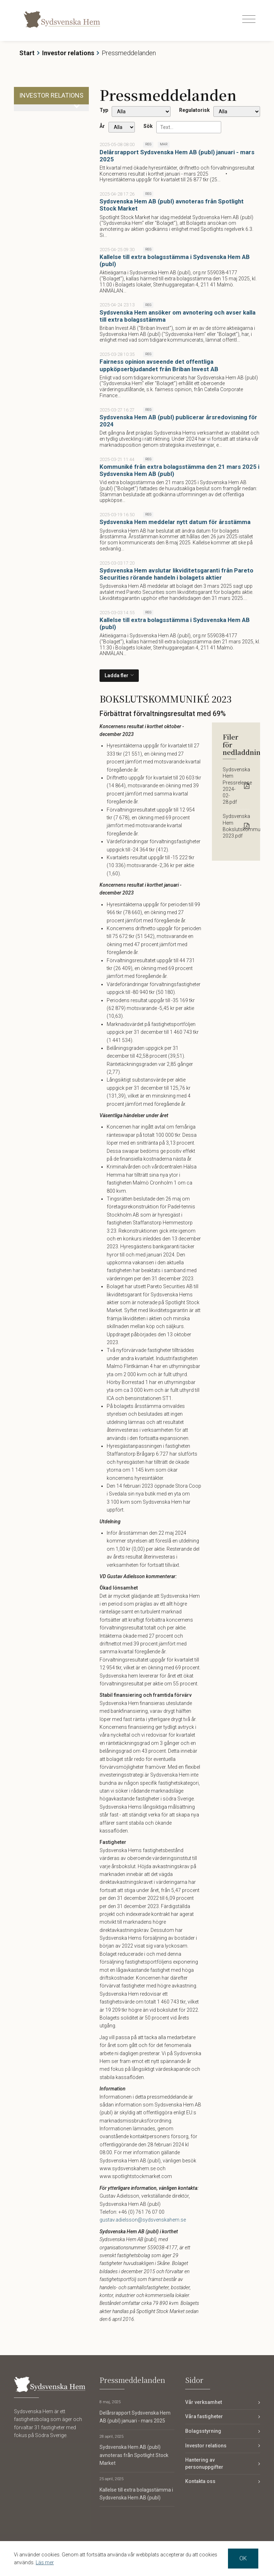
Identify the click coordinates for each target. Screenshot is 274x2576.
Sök (148, 126)
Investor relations (68, 53)
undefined (141, 111)
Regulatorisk (194, 110)
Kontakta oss (200, 2481)
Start (27, 53)
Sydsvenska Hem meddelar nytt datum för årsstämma (175, 521)
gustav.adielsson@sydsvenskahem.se (143, 2220)
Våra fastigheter (204, 2416)
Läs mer (45, 2562)
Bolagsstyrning (203, 2431)
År (102, 126)
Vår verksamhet (203, 2402)
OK (243, 2558)
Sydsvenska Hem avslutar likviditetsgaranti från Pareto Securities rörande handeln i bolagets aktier (176, 574)
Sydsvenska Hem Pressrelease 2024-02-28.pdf (236, 786)
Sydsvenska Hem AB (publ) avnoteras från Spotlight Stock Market (134, 2455)
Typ (104, 110)
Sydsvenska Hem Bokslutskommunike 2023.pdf (236, 826)
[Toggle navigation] (249, 19)
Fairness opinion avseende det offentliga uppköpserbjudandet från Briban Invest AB (159, 365)
